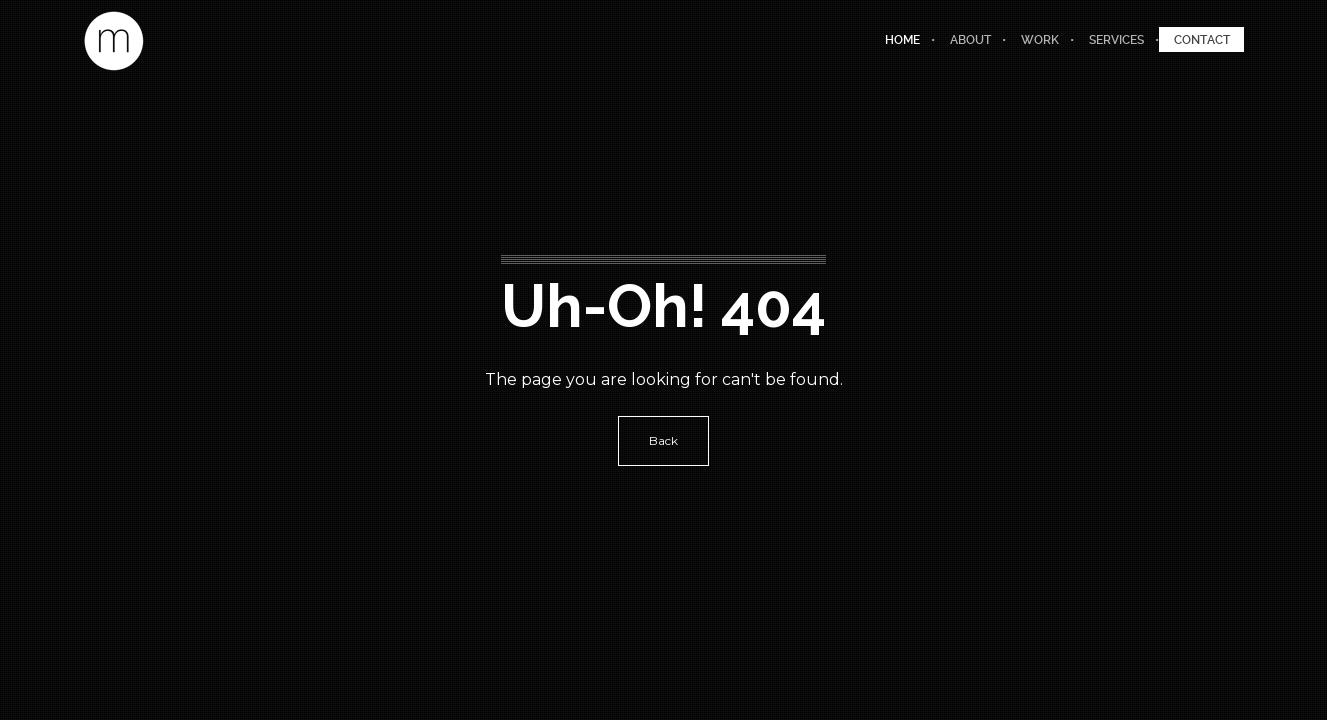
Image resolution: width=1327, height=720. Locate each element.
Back (663, 440)
